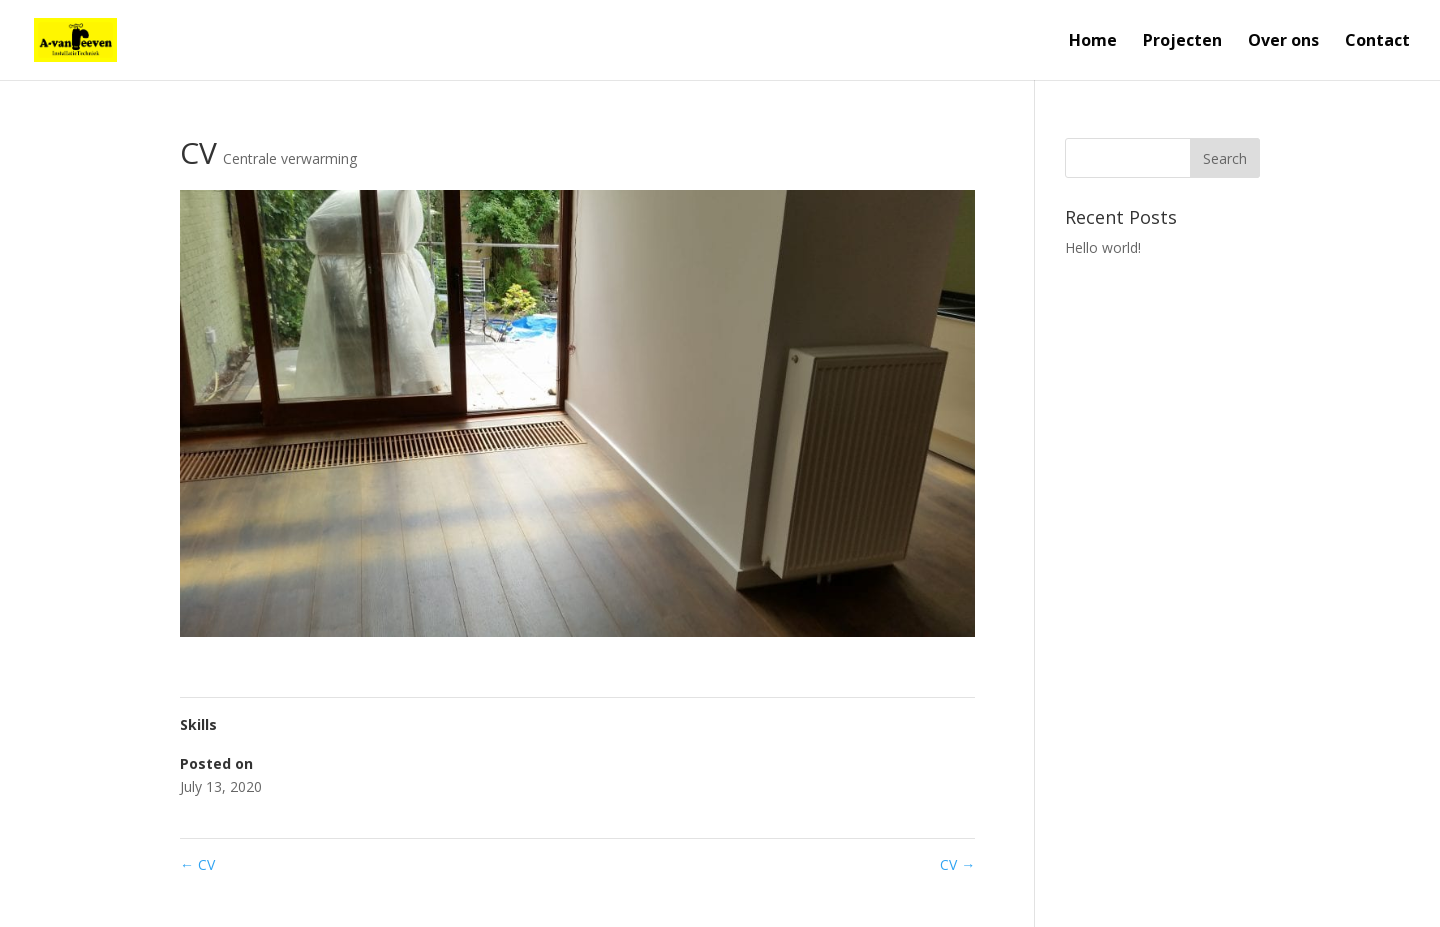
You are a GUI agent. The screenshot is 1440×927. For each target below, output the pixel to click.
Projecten (1182, 42)
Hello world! (1103, 247)
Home (1093, 42)
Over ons (1283, 42)
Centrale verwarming (290, 158)
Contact (1377, 42)
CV (197, 864)
